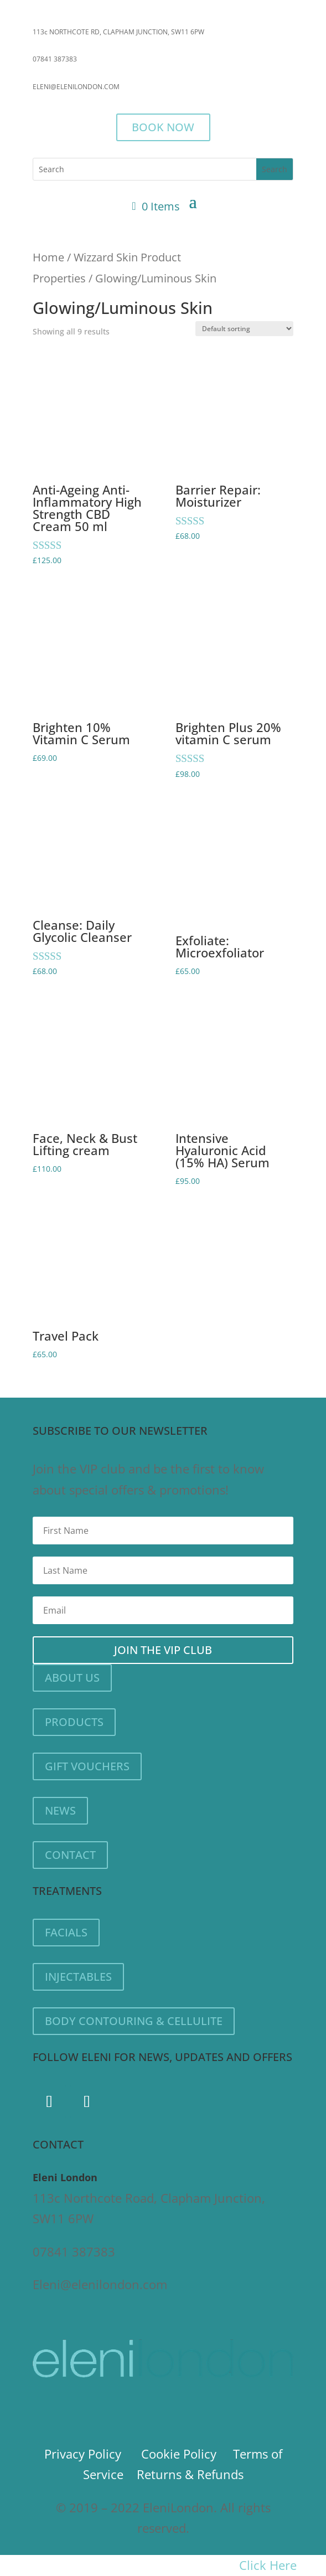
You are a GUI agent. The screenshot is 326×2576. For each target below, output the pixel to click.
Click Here (268, 2565)
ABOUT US (72, 1677)
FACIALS (66, 1932)
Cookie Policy (178, 2453)
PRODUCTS (74, 1721)
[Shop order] (244, 328)
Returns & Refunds (190, 2474)
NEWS (60, 1810)
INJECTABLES (78, 1976)
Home (48, 257)
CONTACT (70, 1854)
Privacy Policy (82, 2453)
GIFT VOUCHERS (87, 1766)
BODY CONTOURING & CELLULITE (133, 2020)
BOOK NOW (163, 127)
